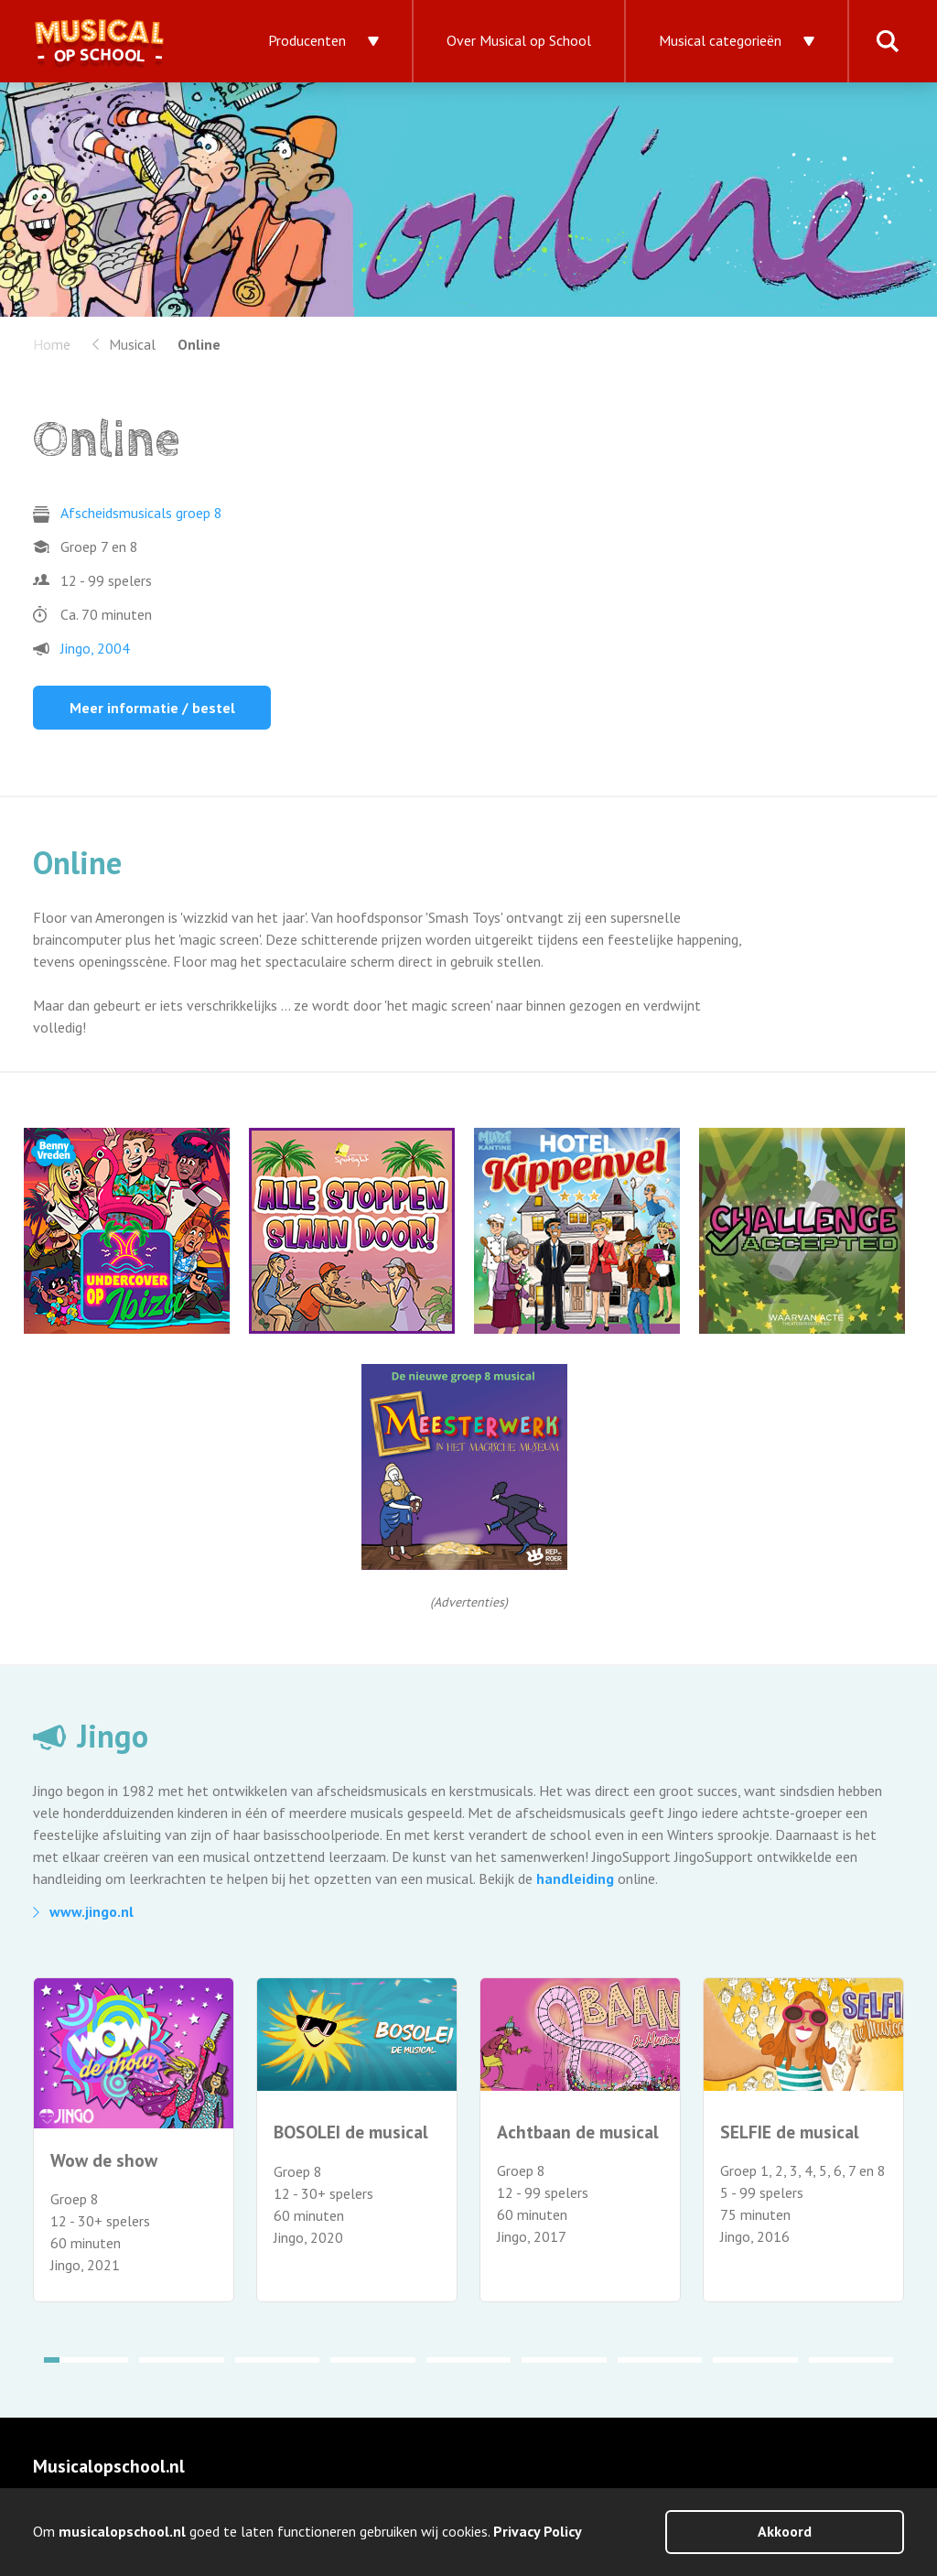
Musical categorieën (720, 40)
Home (51, 344)
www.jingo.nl (91, 1911)
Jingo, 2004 (95, 648)
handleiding (575, 1878)
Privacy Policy (537, 2531)
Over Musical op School (519, 40)
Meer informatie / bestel (152, 707)
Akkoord (785, 2531)
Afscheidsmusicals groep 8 (141, 512)
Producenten (307, 40)
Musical (132, 344)
